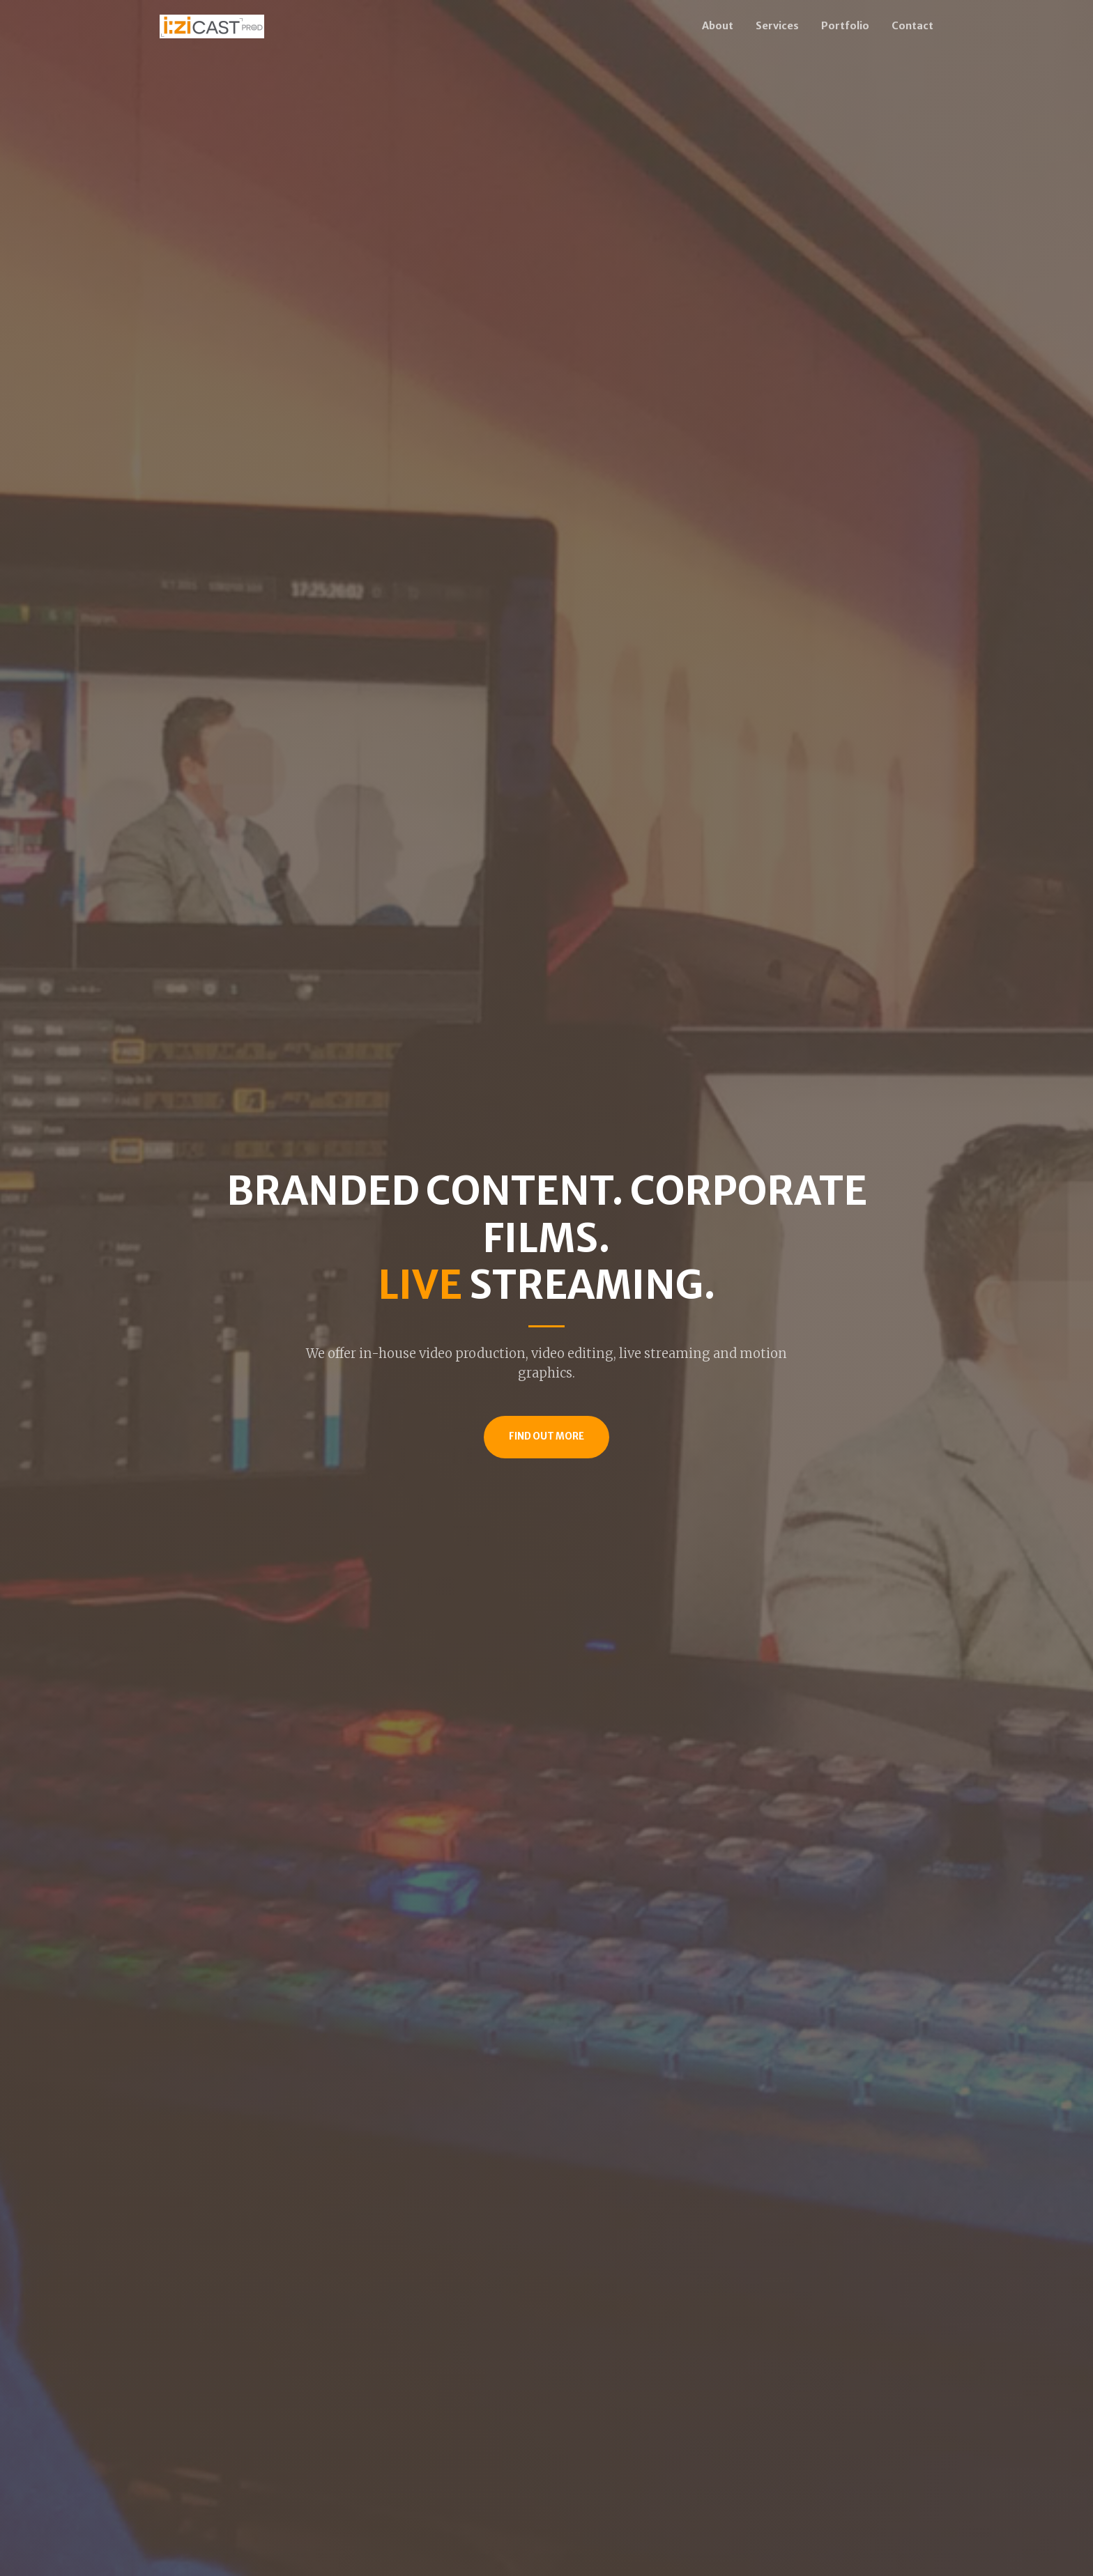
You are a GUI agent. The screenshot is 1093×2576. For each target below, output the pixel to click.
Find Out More (546, 1436)
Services (777, 26)
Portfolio (845, 26)
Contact (912, 26)
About (717, 26)
